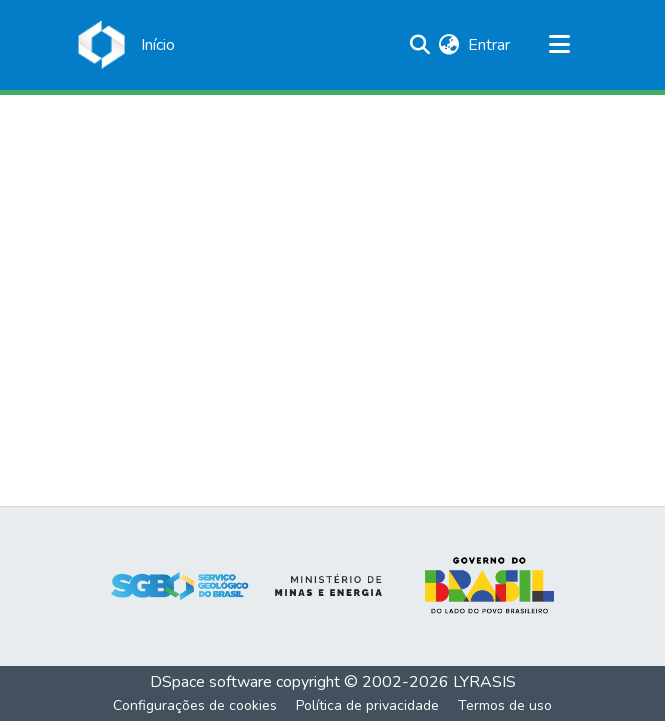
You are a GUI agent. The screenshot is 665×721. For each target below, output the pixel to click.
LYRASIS (484, 682)
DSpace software (211, 682)
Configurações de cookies (195, 705)
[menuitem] (449, 45)
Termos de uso (505, 705)
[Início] (158, 45)
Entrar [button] (490, 45)
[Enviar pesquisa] (420, 45)
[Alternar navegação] (560, 45)
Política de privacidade (367, 705)
